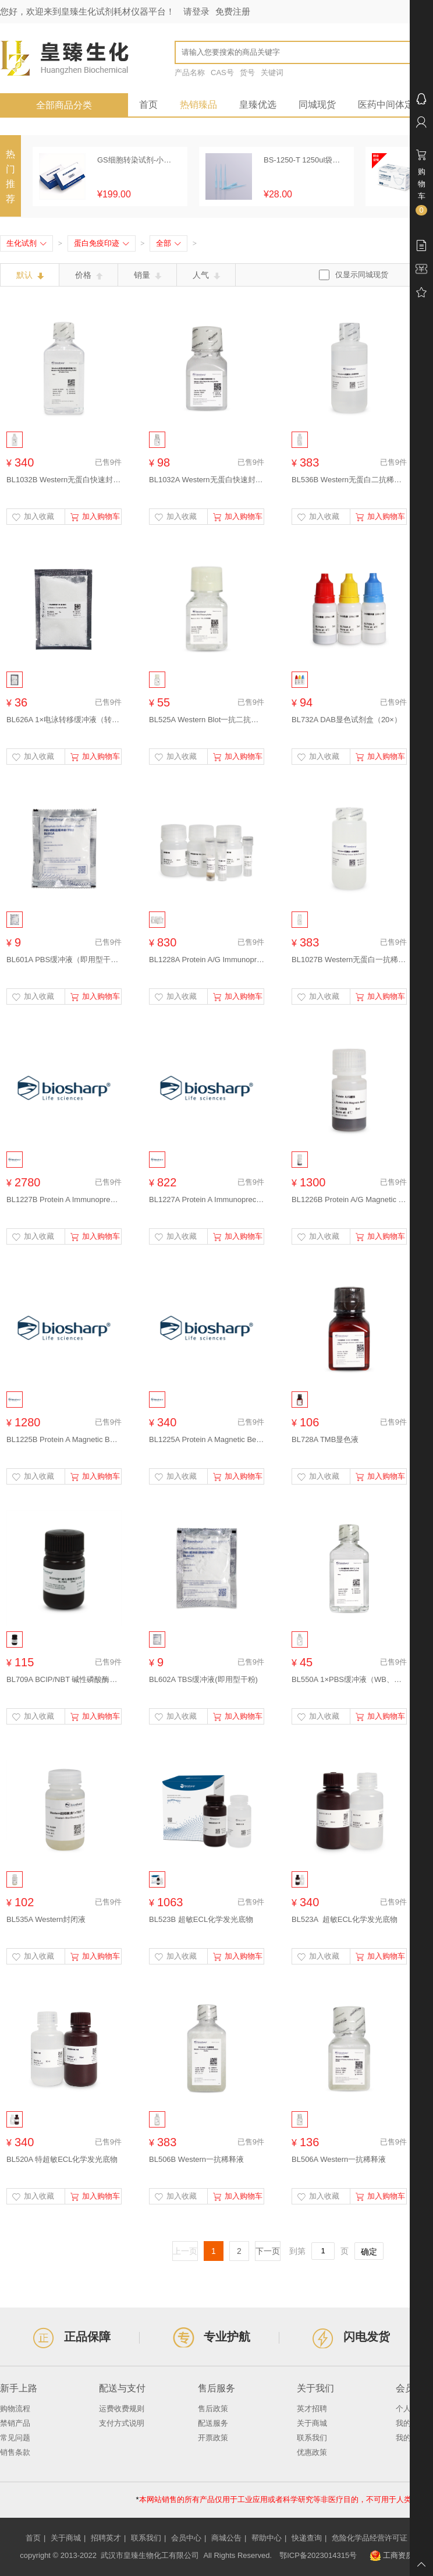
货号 (247, 72)
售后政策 (213, 2408)
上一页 (185, 2251)
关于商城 (312, 2423)
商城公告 (226, 2537)
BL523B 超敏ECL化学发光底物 (201, 1919)
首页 (148, 104)
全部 (168, 243)
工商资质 (391, 2555)
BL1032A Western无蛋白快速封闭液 (206, 479)
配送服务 (213, 2423)
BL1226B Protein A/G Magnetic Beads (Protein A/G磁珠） (349, 1199)
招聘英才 (106, 2537)
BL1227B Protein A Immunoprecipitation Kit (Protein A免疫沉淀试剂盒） (64, 1199)
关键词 (272, 72)
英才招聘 (312, 2408)
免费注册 (232, 11)
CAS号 (222, 72)
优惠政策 (312, 2452)
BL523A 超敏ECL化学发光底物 (344, 1919)
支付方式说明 (121, 2423)
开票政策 (213, 2437)
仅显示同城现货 (361, 274)
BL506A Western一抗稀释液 (339, 2159)
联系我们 (312, 2437)
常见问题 (15, 2437)
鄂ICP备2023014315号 (318, 2555)
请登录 (196, 11)
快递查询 (307, 2537)
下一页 (267, 2251)
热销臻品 (198, 104)
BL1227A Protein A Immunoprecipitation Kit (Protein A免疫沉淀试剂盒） (206, 1199)
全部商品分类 (64, 105)
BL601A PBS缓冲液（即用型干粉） (64, 959)
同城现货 (317, 104)
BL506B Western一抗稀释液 (196, 2159)
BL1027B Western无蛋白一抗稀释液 (349, 959)
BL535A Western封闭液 (46, 1919)
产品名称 (190, 72)
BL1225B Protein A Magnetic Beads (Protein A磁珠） (64, 1439)
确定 (369, 2251)
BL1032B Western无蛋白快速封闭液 (64, 479)
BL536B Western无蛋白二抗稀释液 (349, 479)
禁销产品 (15, 2423)
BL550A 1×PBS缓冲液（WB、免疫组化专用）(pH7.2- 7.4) (349, 1679)
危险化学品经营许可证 (369, 2537)
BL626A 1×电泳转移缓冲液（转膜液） (64, 719)
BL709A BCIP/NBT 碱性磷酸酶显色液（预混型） (64, 1679)
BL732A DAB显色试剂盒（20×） (347, 719)
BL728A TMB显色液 (325, 1439)
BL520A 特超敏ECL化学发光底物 (62, 2159)
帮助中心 (266, 2537)
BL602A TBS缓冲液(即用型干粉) (203, 1679)
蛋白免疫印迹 (101, 243)
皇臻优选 (257, 104)
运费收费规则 (121, 2408)
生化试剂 (26, 243)
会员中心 (186, 2537)
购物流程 (15, 2408)
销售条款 (15, 2452)
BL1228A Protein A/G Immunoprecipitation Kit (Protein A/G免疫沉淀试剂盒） (206, 959)
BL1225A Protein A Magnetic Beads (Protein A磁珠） (206, 1439)
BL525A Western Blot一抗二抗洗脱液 (206, 719)
